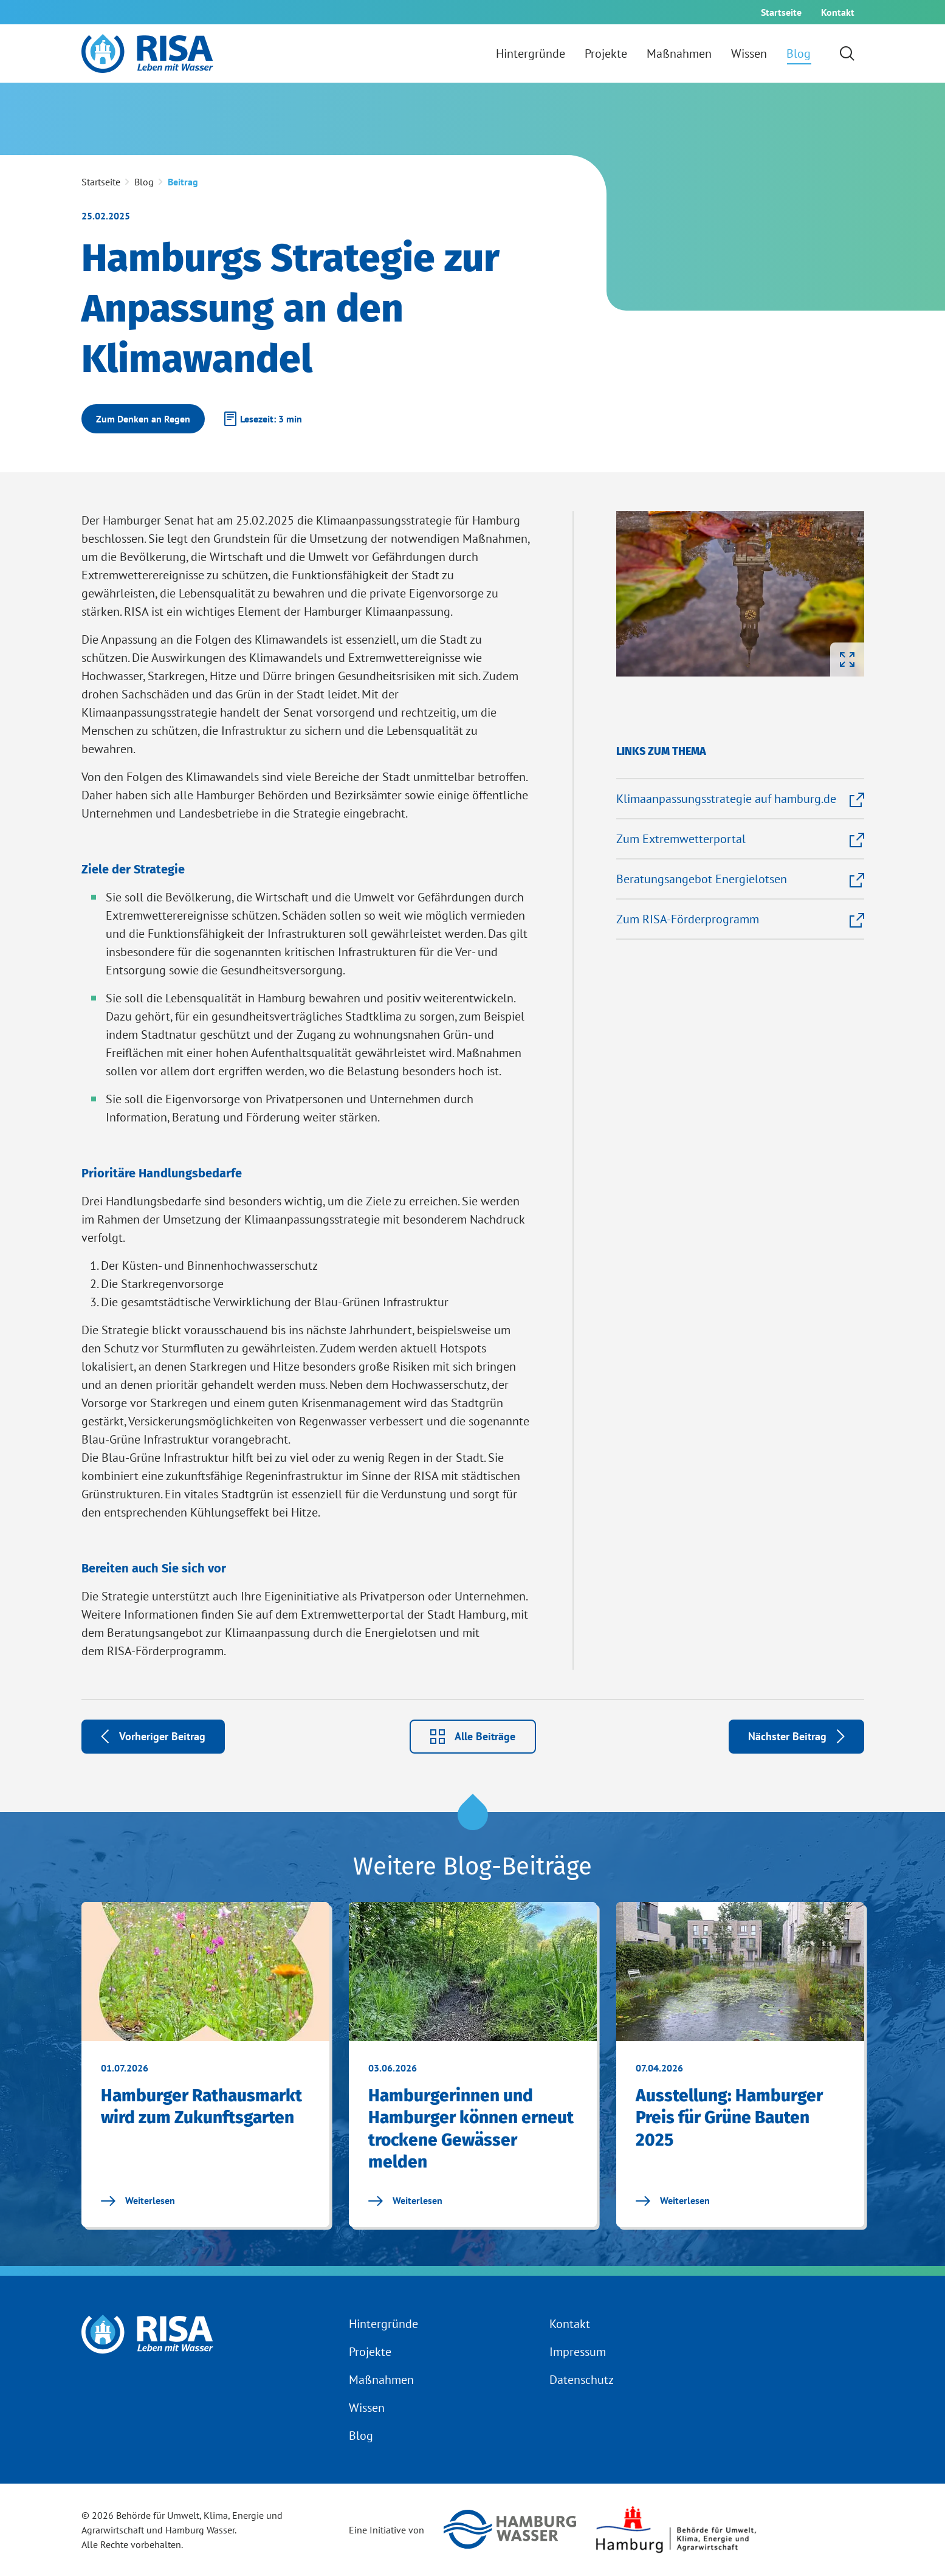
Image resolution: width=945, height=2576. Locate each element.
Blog (361, 2435)
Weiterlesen (138, 2200)
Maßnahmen (381, 2380)
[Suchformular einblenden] (847, 53)
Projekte (370, 2352)
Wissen (367, 2408)
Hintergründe (383, 2324)
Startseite (100, 182)
